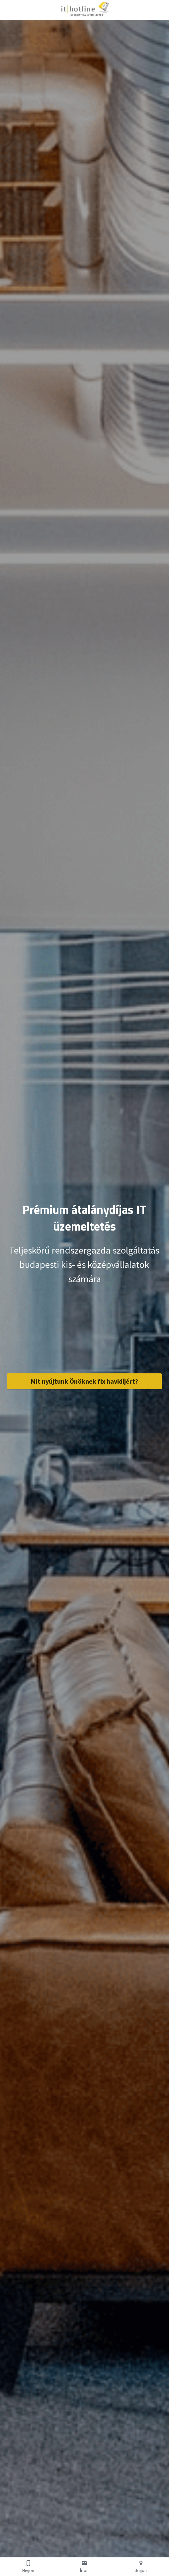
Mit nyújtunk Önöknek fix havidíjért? (84, 1381)
